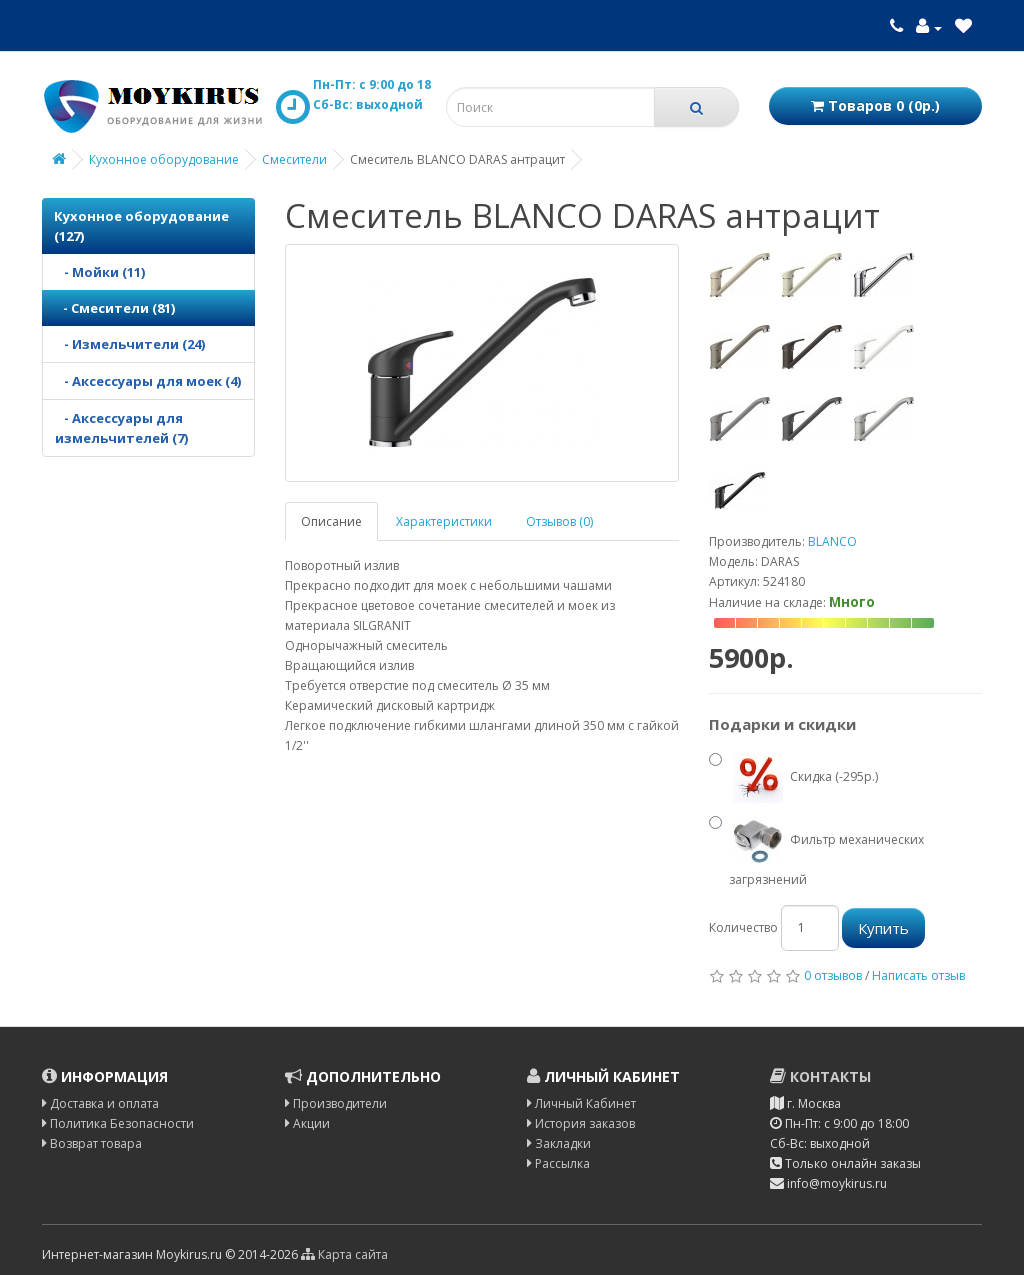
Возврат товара (92, 1143)
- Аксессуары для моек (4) (148, 381)
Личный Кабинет (581, 1103)
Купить (883, 928)
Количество (743, 927)
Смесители (294, 159)
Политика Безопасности (118, 1123)
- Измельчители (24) (130, 344)
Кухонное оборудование (164, 159)
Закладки (559, 1143)
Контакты (820, 1076)
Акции (307, 1123)
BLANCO (832, 541)
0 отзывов (833, 975)
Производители (336, 1103)
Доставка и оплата (100, 1103)
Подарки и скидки (782, 724)
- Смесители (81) (114, 308)
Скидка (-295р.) (793, 778)
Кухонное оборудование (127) (141, 226)
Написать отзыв (918, 975)
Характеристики (444, 521)
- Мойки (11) (100, 272)
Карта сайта (344, 1254)
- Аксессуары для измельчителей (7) (121, 428)
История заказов (581, 1123)
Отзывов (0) (559, 521)
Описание (331, 521)
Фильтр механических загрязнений (816, 850)
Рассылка (558, 1163)
